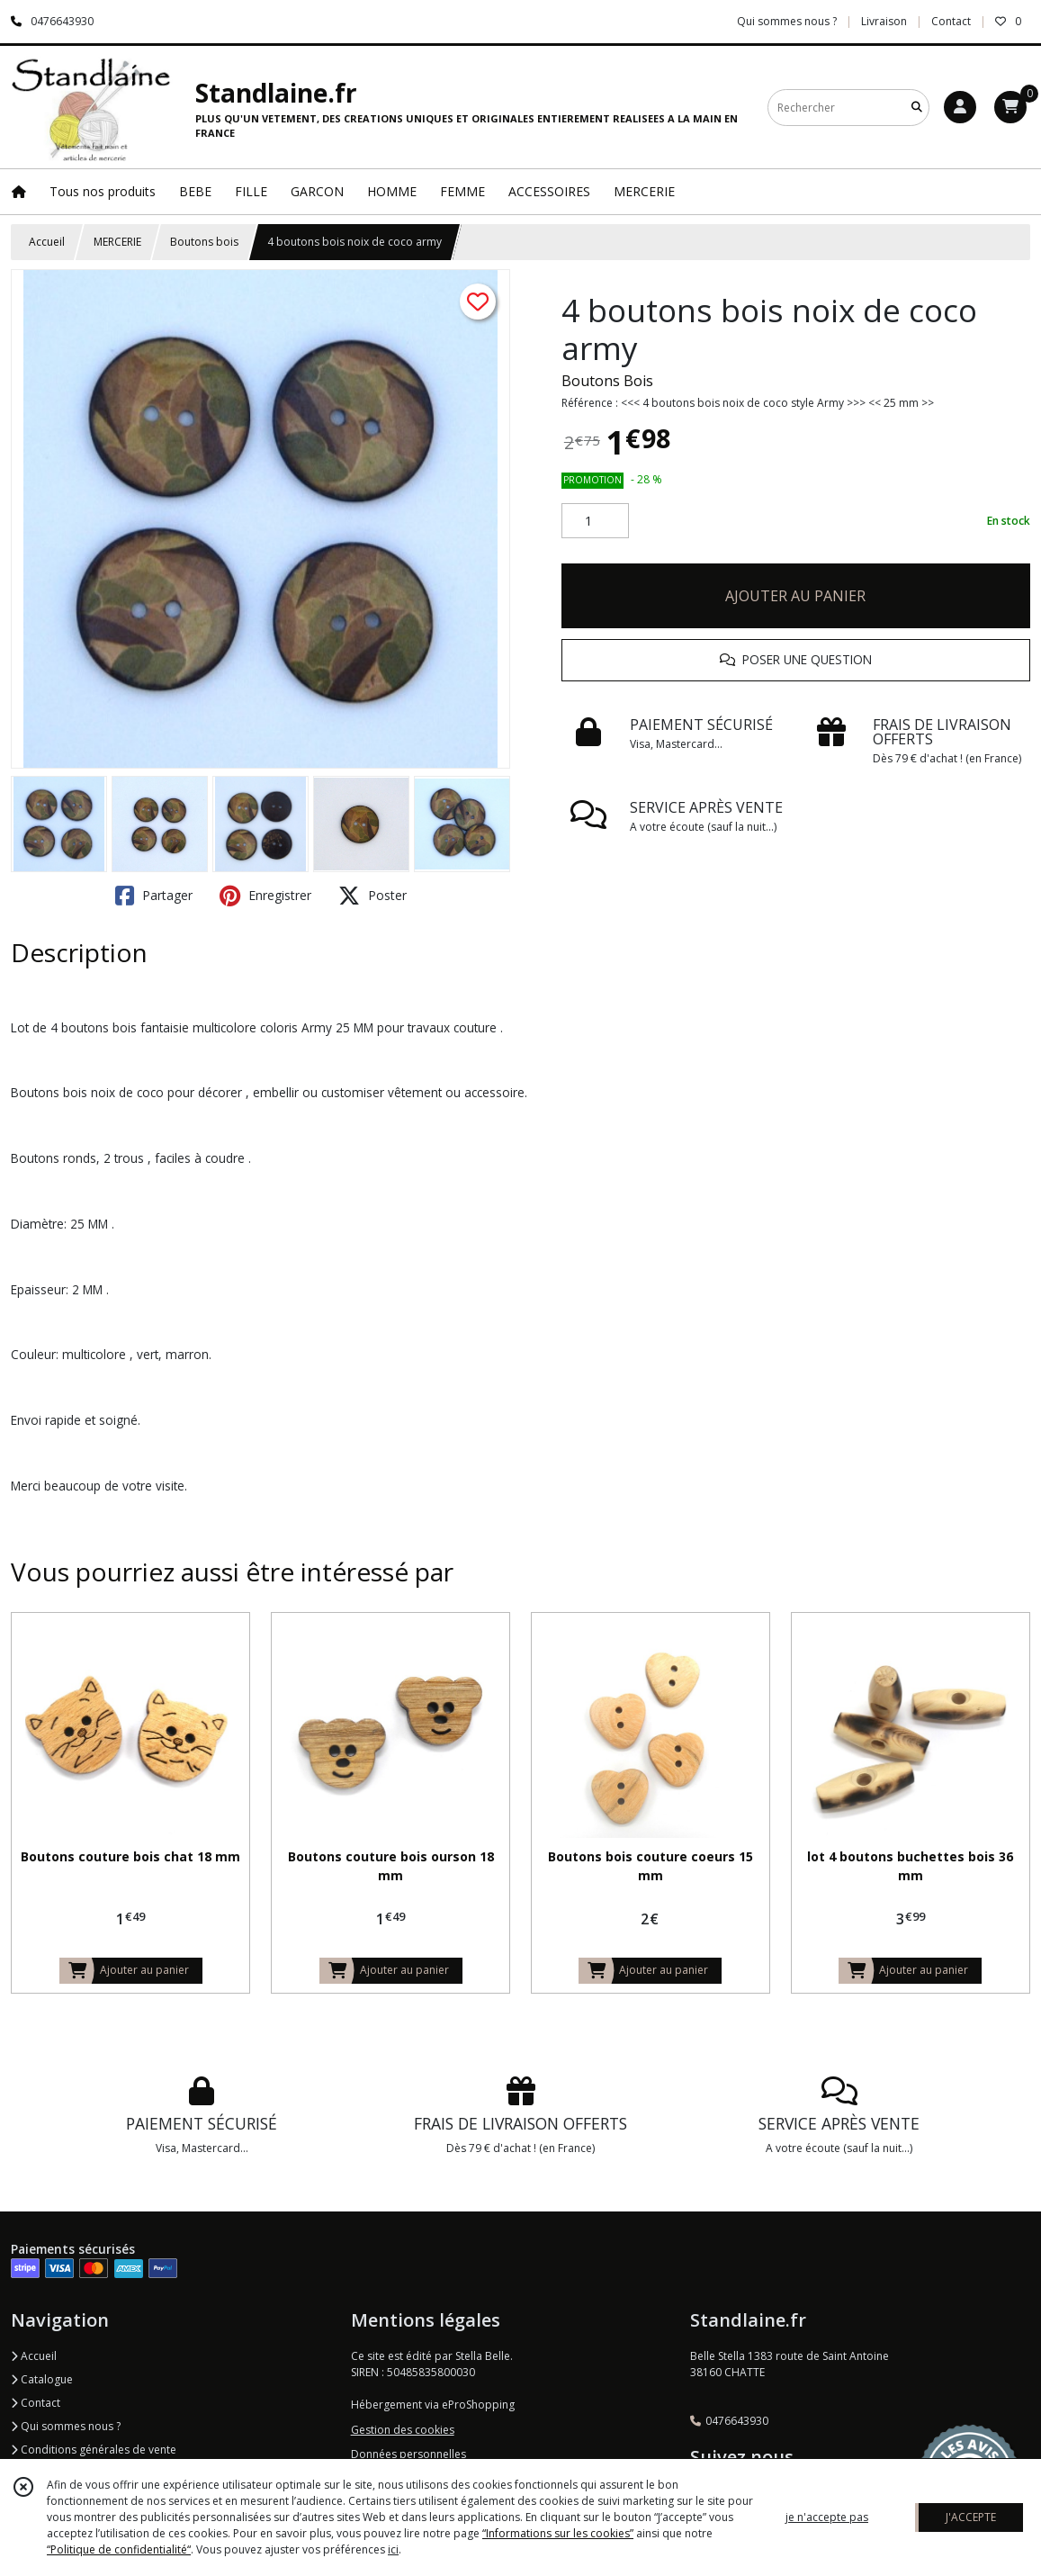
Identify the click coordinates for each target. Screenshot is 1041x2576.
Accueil (47, 241)
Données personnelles (408, 2454)
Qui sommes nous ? (66, 2426)
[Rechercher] (917, 107)
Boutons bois (204, 241)
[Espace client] (960, 107)
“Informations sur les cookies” (557, 2533)
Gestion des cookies (402, 2429)
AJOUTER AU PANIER (795, 596)
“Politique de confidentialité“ (119, 2549)
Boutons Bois (607, 381)
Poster (372, 895)
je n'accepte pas (826, 2517)
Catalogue (42, 2379)
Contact (951, 21)
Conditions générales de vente (93, 2449)
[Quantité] (595, 521)
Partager (154, 895)
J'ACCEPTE (971, 2517)
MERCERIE (117, 241)
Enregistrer (265, 895)
